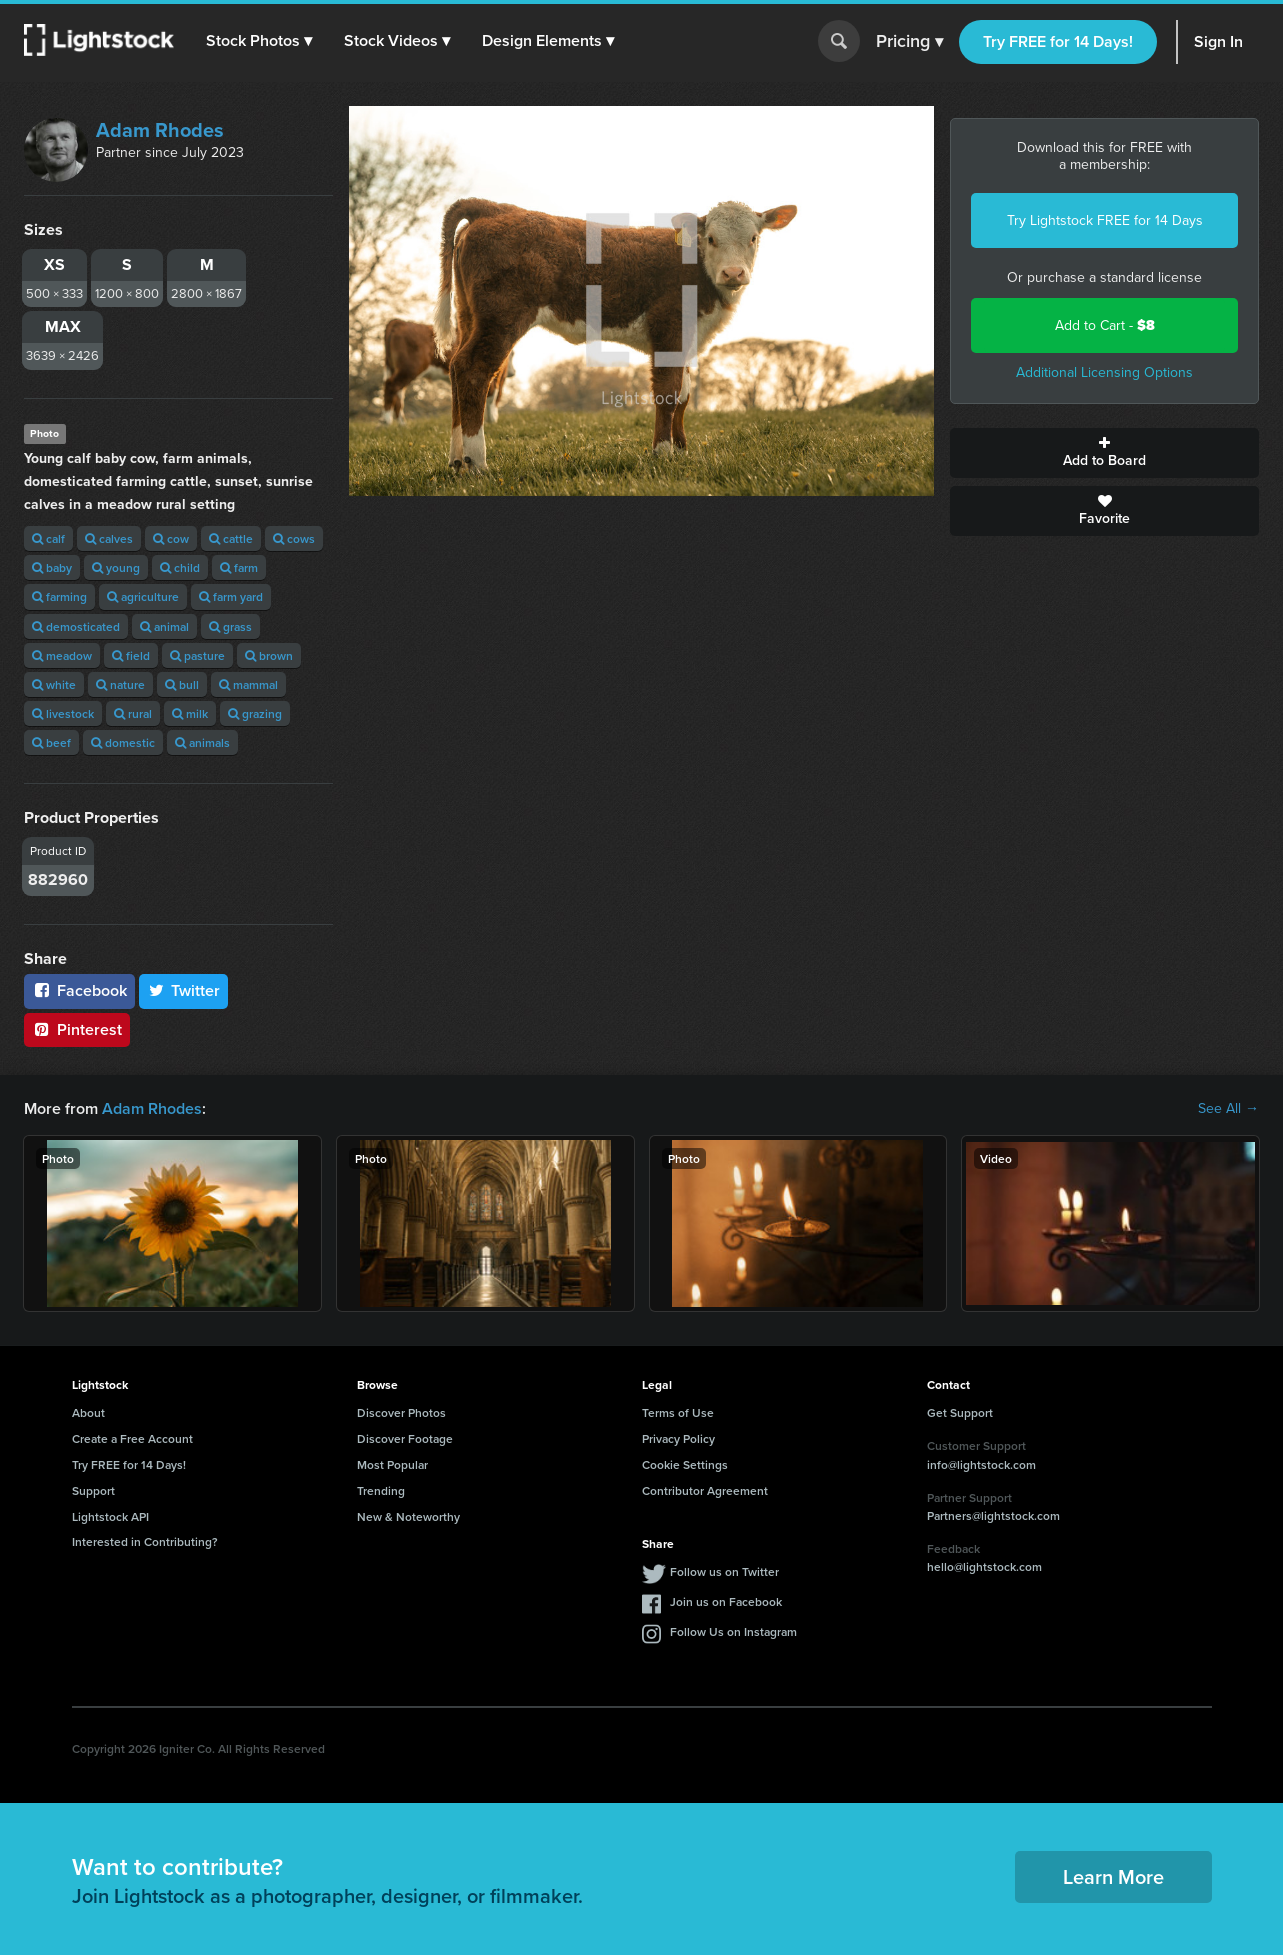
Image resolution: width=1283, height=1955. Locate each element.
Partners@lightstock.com (993, 1515)
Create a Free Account (132, 1438)
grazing (255, 713)
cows (294, 538)
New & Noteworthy (408, 1516)
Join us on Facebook (726, 1601)
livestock (63, 713)
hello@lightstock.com (984, 1566)
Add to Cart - (1105, 325)
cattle (231, 538)
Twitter (184, 990)
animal (164, 626)
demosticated (76, 626)
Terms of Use (678, 1412)
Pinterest (77, 1029)
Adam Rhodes (160, 130)
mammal (248, 684)
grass (230, 626)
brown (269, 655)
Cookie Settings (685, 1464)
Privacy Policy (678, 1438)
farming (59, 596)
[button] (259, 41)
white (54, 684)
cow (171, 538)
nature (120, 684)
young (116, 567)
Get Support (960, 1412)
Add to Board (1104, 453)
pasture (197, 655)
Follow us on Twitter (724, 1571)
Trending (381, 1490)
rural (133, 713)
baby (52, 567)
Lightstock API (110, 1516)
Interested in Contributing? (145, 1541)
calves (109, 538)
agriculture (143, 596)
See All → (1228, 1109)
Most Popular (392, 1464)
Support (93, 1490)
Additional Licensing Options (1104, 372)
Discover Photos (401, 1412)
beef (51, 742)
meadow (62, 655)
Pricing (909, 42)
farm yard (231, 596)
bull (182, 684)
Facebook (79, 990)
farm (239, 567)
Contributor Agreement (705, 1490)
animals (202, 742)
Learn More (1113, 1876)
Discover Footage (405, 1438)
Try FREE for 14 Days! (1058, 41)
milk (190, 713)
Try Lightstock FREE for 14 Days (1105, 220)
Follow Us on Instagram (733, 1631)
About (88, 1412)
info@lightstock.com (981, 1464)
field (131, 655)
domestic (123, 742)
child (180, 567)
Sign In (1218, 41)
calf (48, 538)
